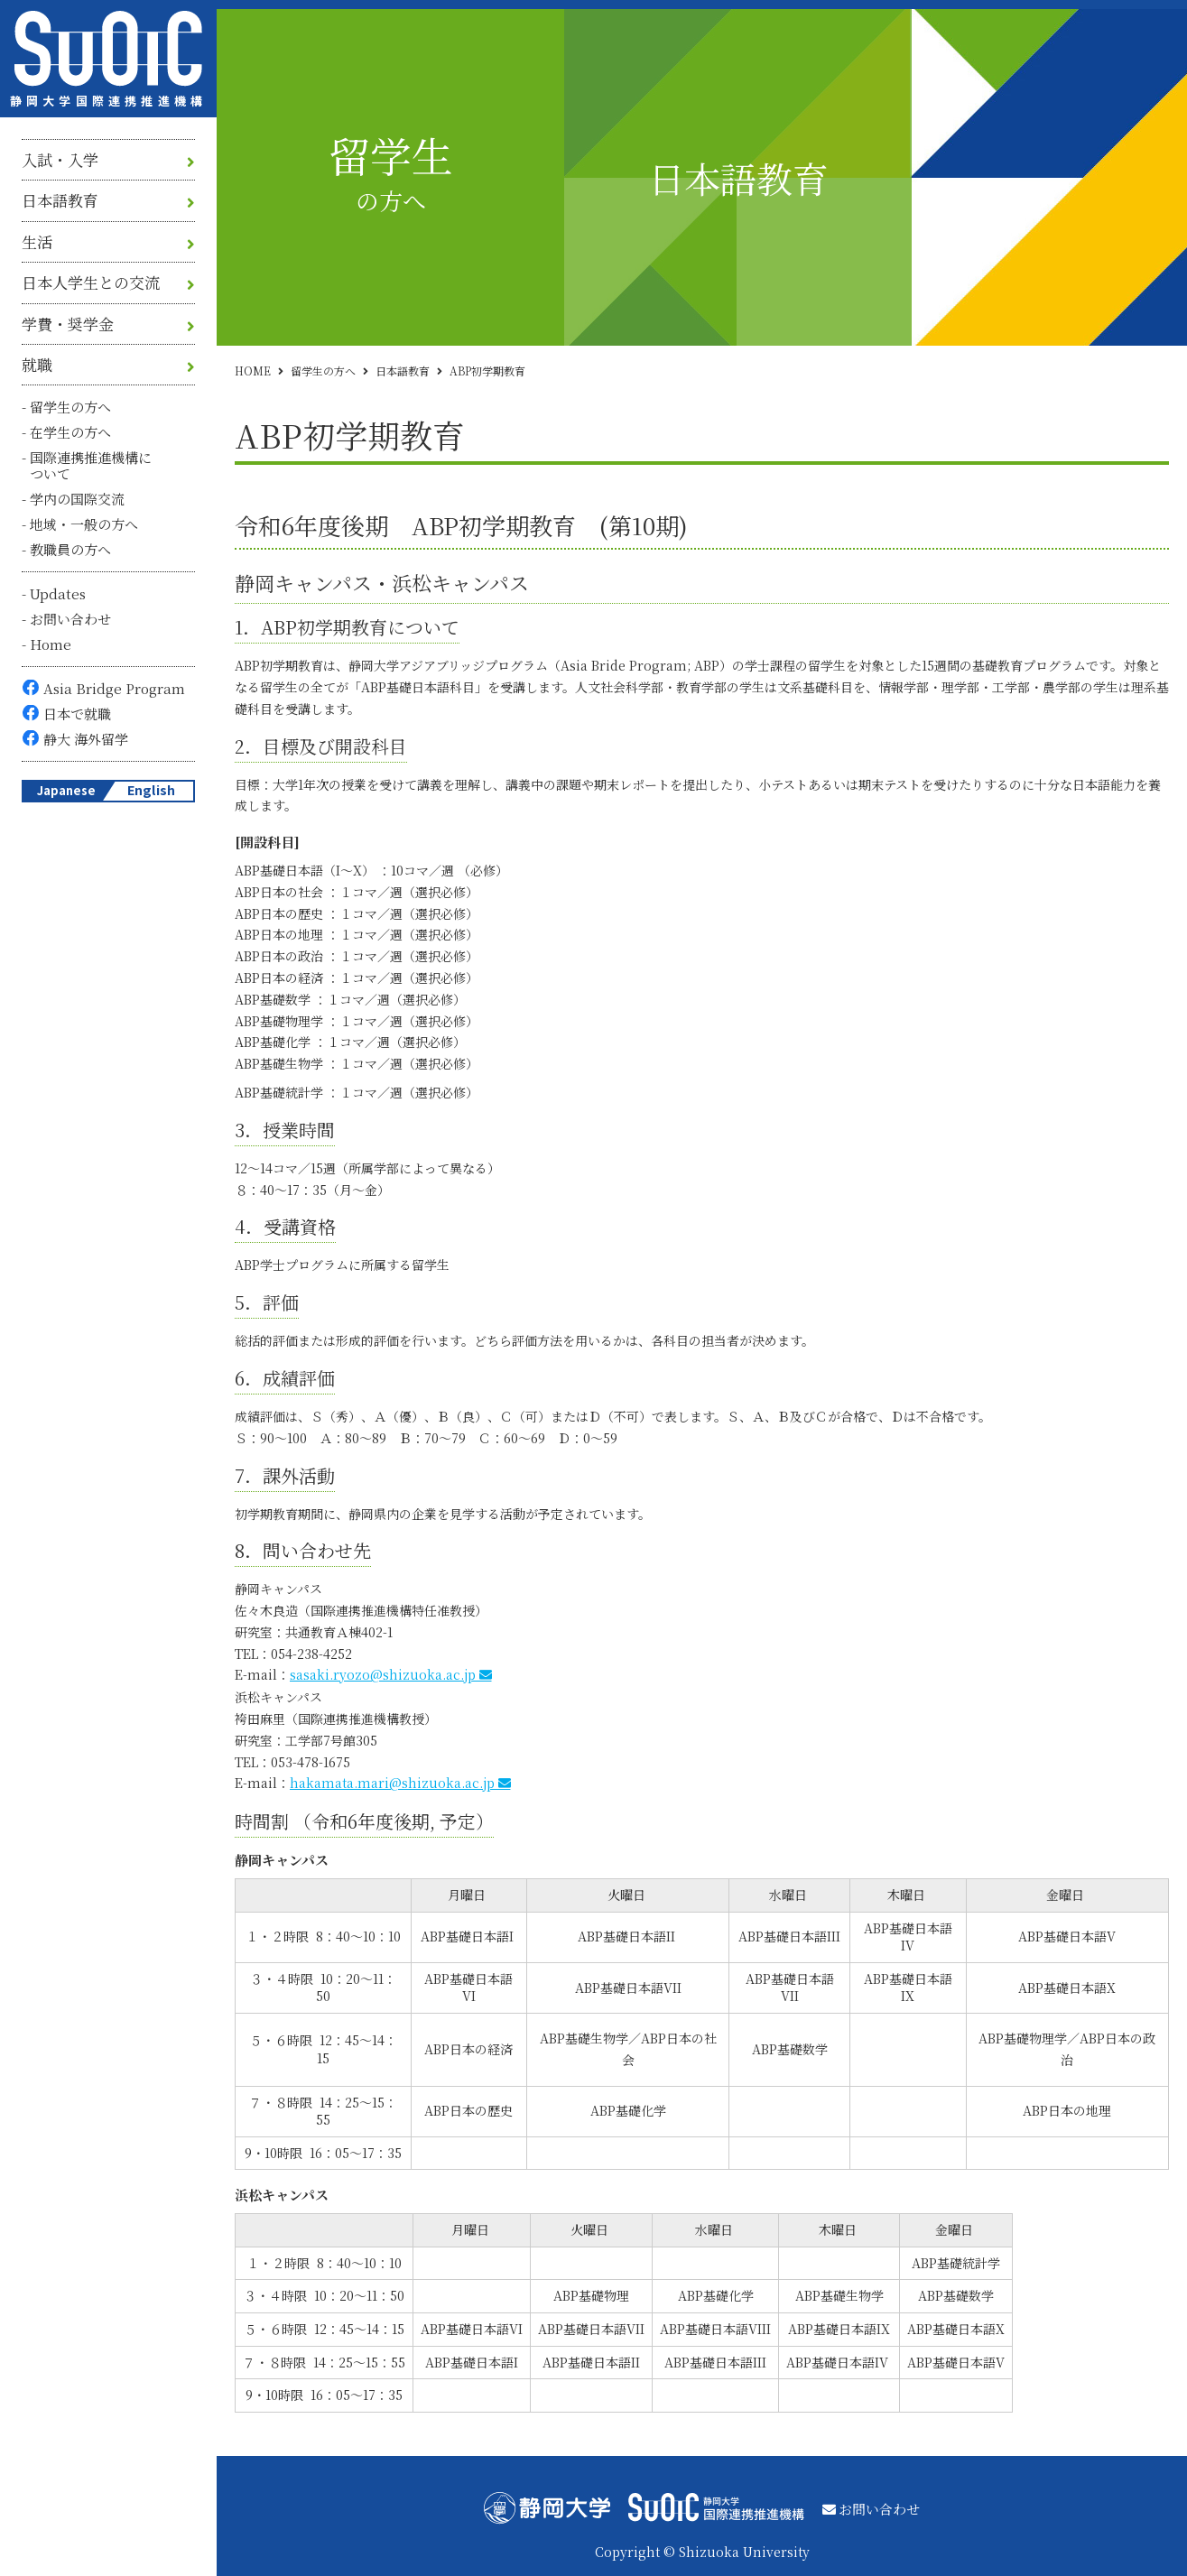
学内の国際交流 (77, 498)
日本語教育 (60, 200)
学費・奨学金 (68, 324)
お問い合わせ (70, 618)
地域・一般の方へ (84, 523)
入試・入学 (60, 160)
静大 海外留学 (85, 738)
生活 (37, 242)
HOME (253, 370)
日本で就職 (77, 713)
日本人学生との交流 (91, 282)
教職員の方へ (70, 549)
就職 (37, 365)
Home (50, 644)
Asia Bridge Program (114, 688)
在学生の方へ (70, 431)
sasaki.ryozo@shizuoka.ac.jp (383, 1674)
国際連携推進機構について (91, 465)
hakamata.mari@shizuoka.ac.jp (392, 1783)
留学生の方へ (70, 406)
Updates (58, 593)
